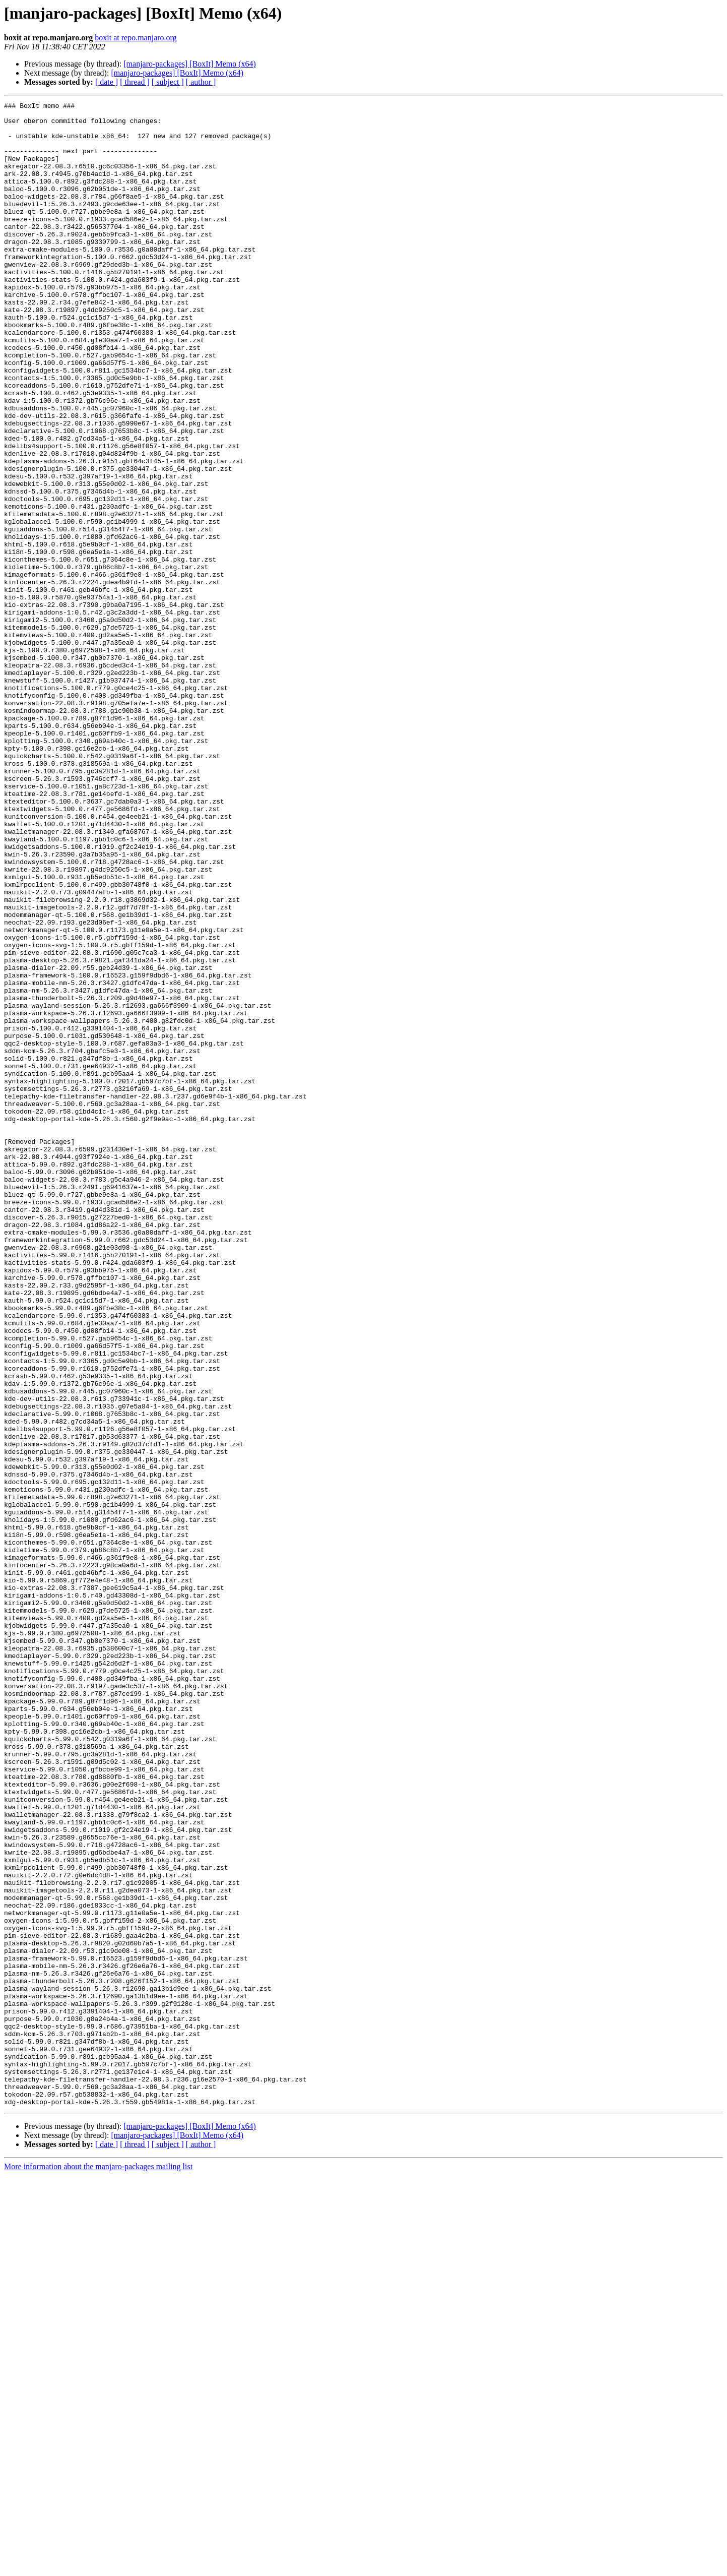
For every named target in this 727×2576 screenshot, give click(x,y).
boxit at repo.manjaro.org (135, 37)
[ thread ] (135, 82)
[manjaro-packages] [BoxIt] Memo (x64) (189, 63)
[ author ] (201, 82)
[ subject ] (168, 82)
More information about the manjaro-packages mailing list (98, 2567)
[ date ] (106, 82)
